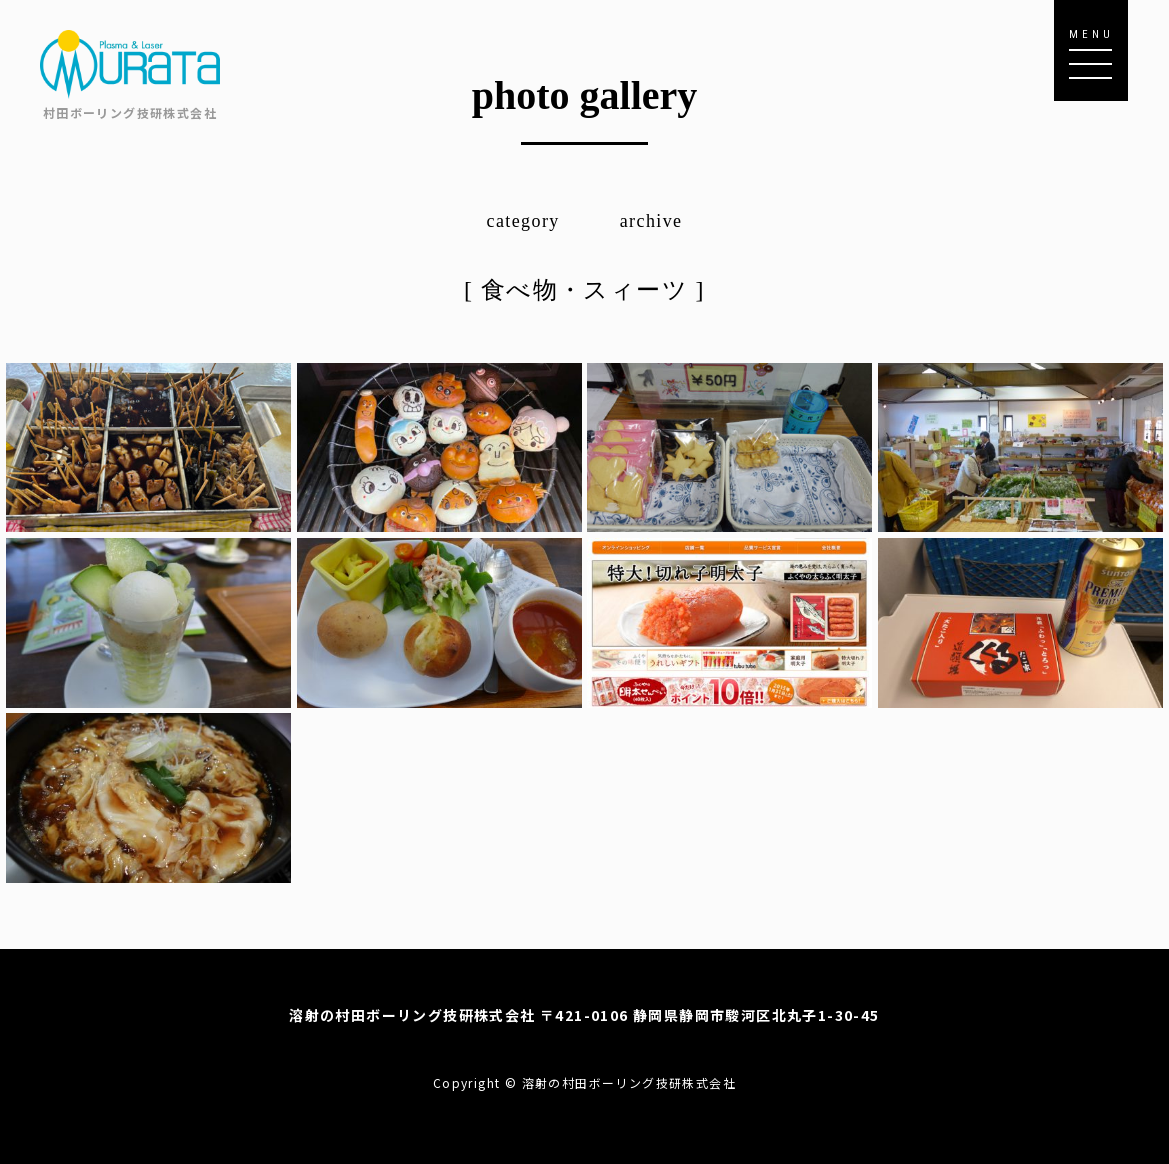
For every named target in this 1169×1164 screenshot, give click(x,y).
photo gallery (585, 95)
